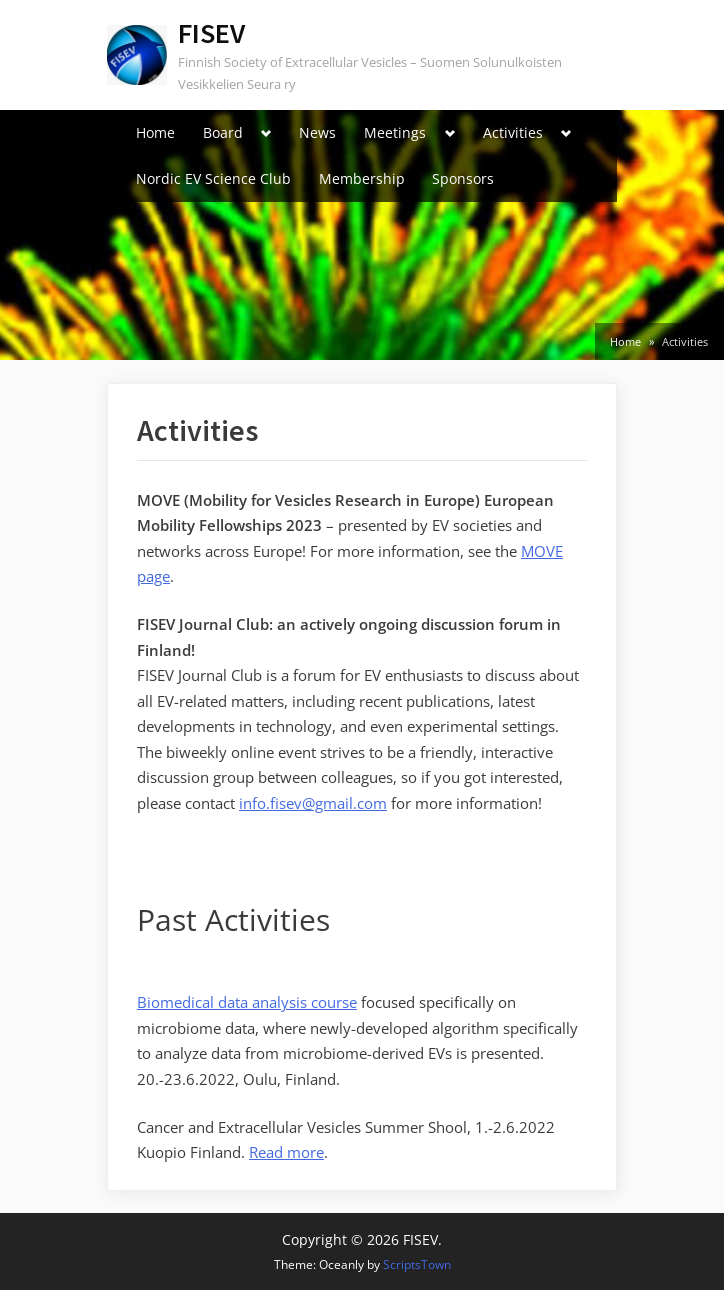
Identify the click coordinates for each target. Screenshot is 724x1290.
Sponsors (463, 178)
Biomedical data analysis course (247, 1002)
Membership (362, 178)
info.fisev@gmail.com (313, 803)
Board (223, 132)
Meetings (395, 132)
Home (155, 132)
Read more (286, 1152)
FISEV (211, 33)
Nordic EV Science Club (213, 178)
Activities (513, 132)
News (317, 132)
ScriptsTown (417, 1264)
